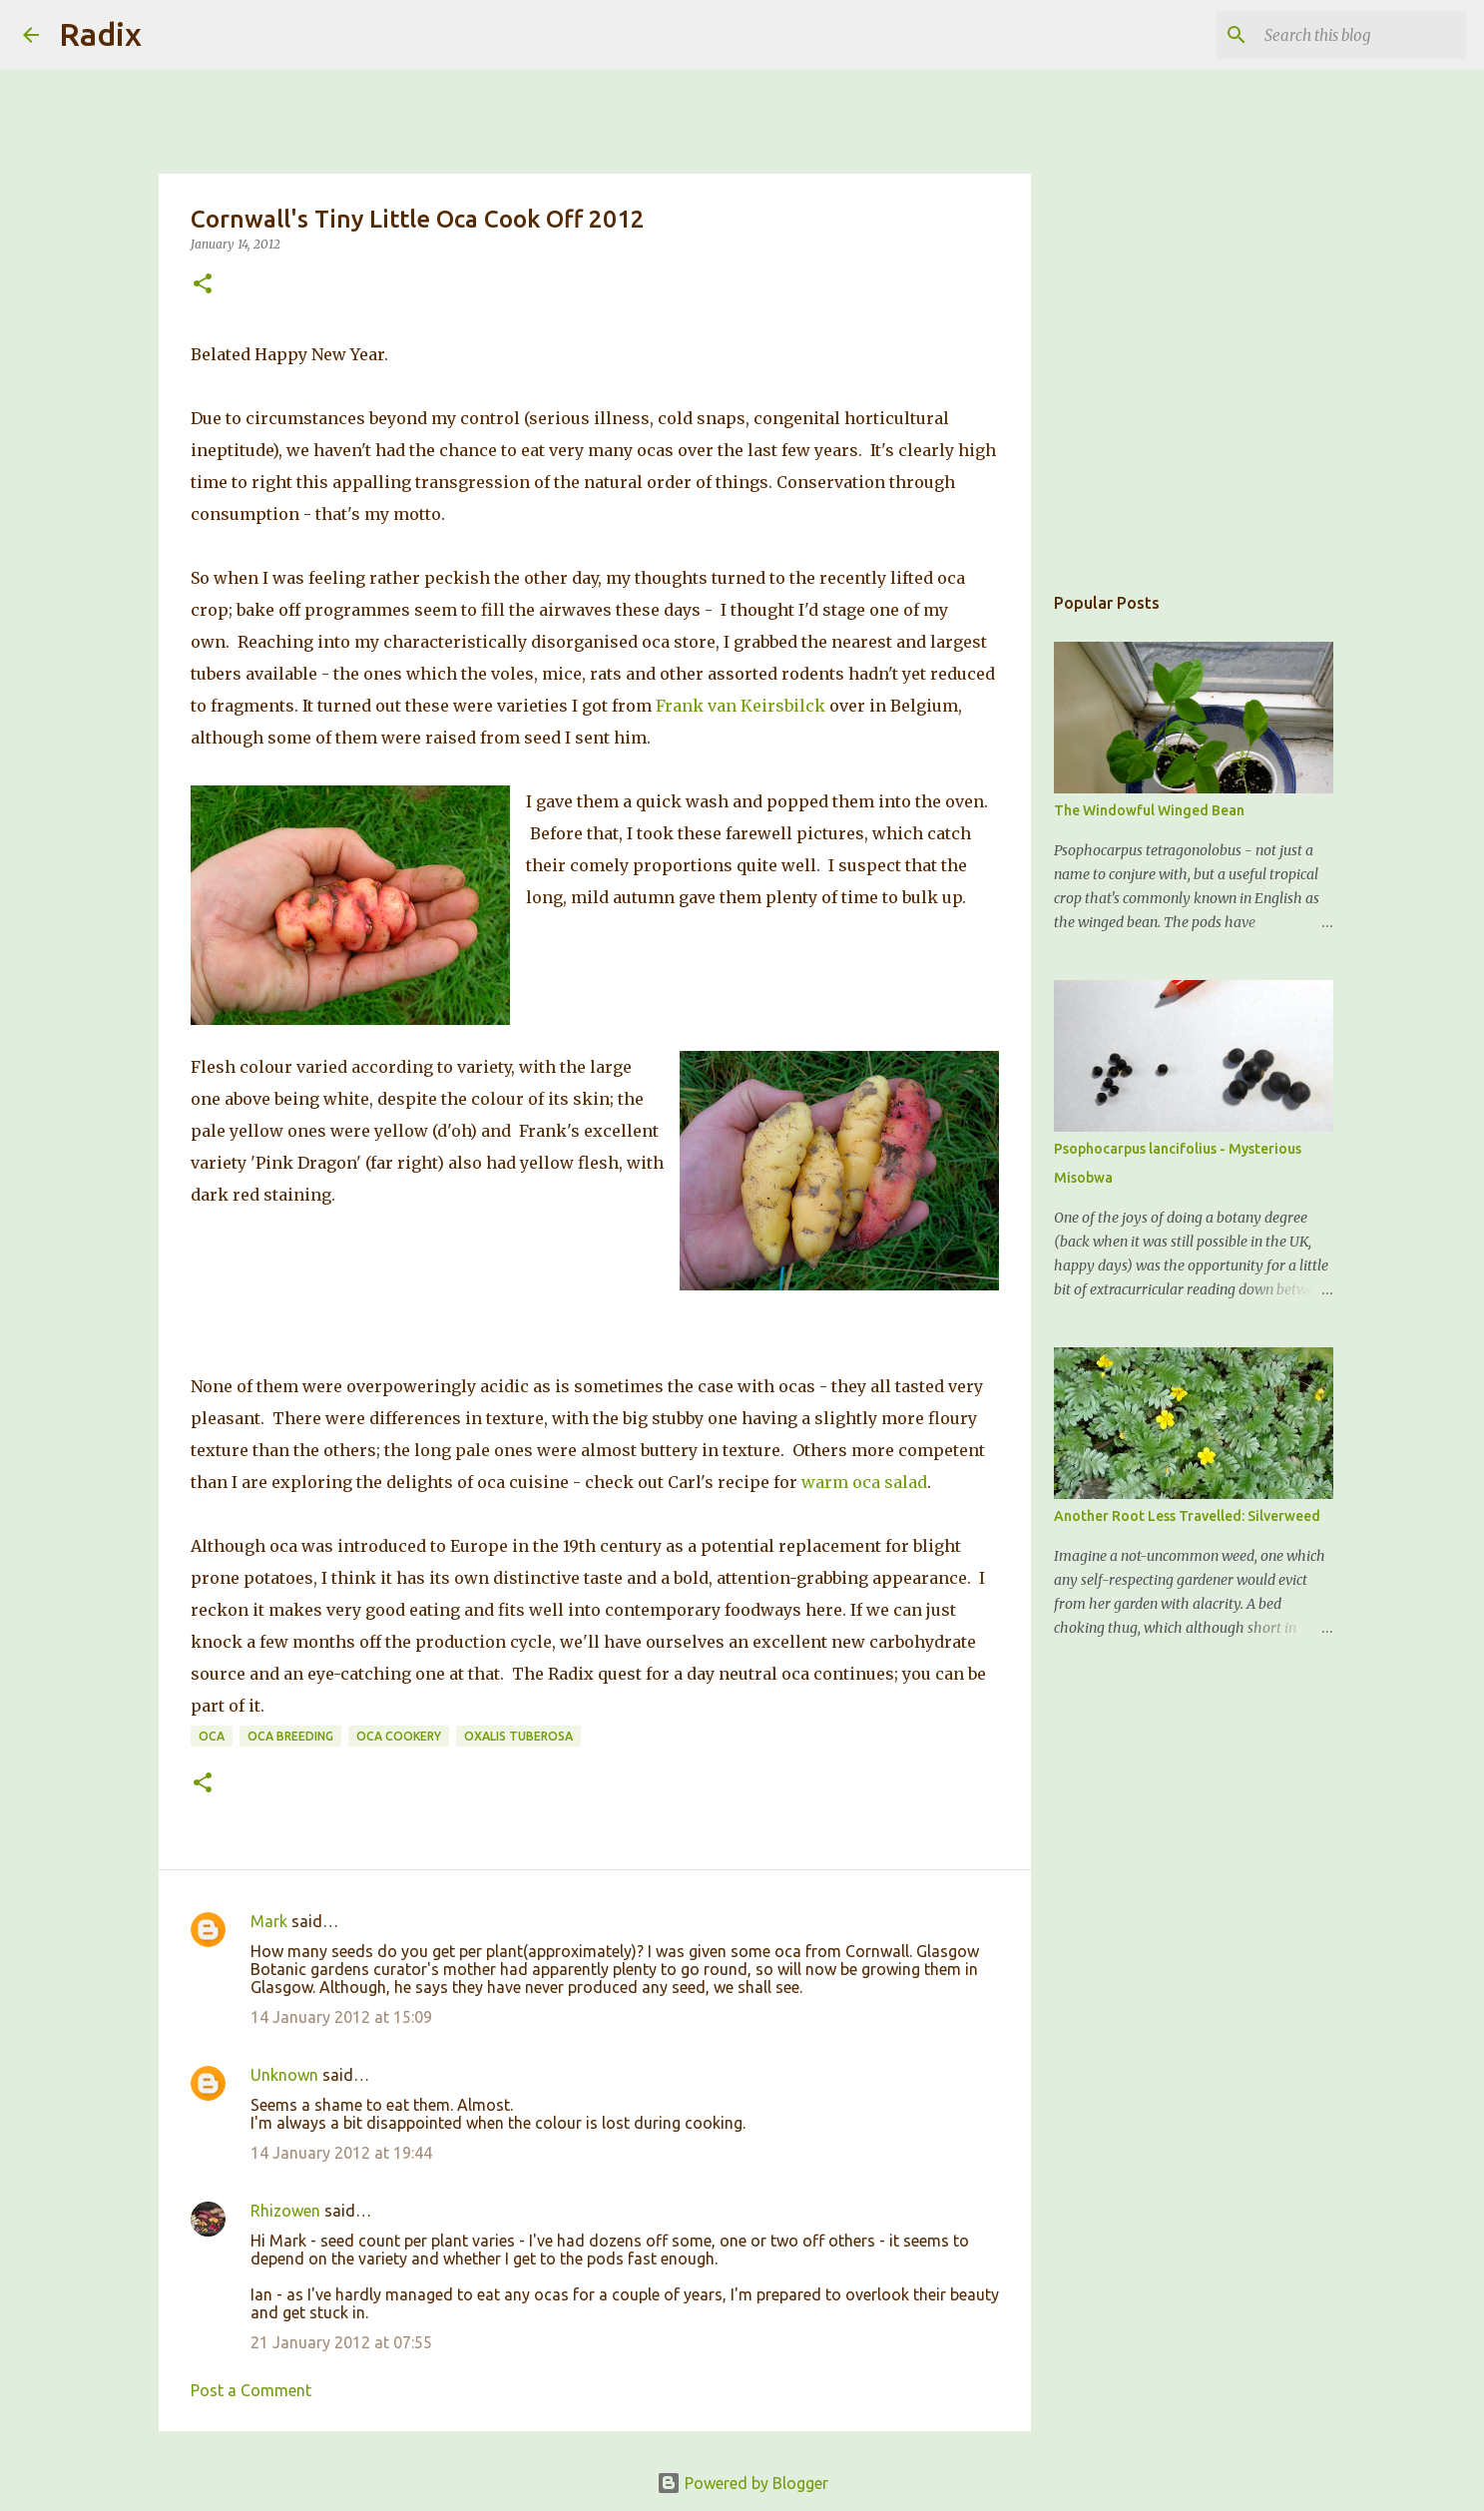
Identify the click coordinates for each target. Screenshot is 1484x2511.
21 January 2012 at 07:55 (341, 2342)
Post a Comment (251, 2390)
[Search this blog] (1361, 35)
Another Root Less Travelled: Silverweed (1187, 1516)
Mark (268, 1921)
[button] (203, 284)
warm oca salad (864, 1482)
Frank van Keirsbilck (740, 706)
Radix (100, 34)
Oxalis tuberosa (518, 1736)
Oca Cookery (398, 1736)
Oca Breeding (290, 1736)
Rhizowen (285, 2211)
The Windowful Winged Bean (1149, 810)
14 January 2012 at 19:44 (341, 2153)
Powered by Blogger (742, 2483)
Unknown (284, 2075)
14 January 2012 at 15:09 (341, 2017)
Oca (212, 1736)
